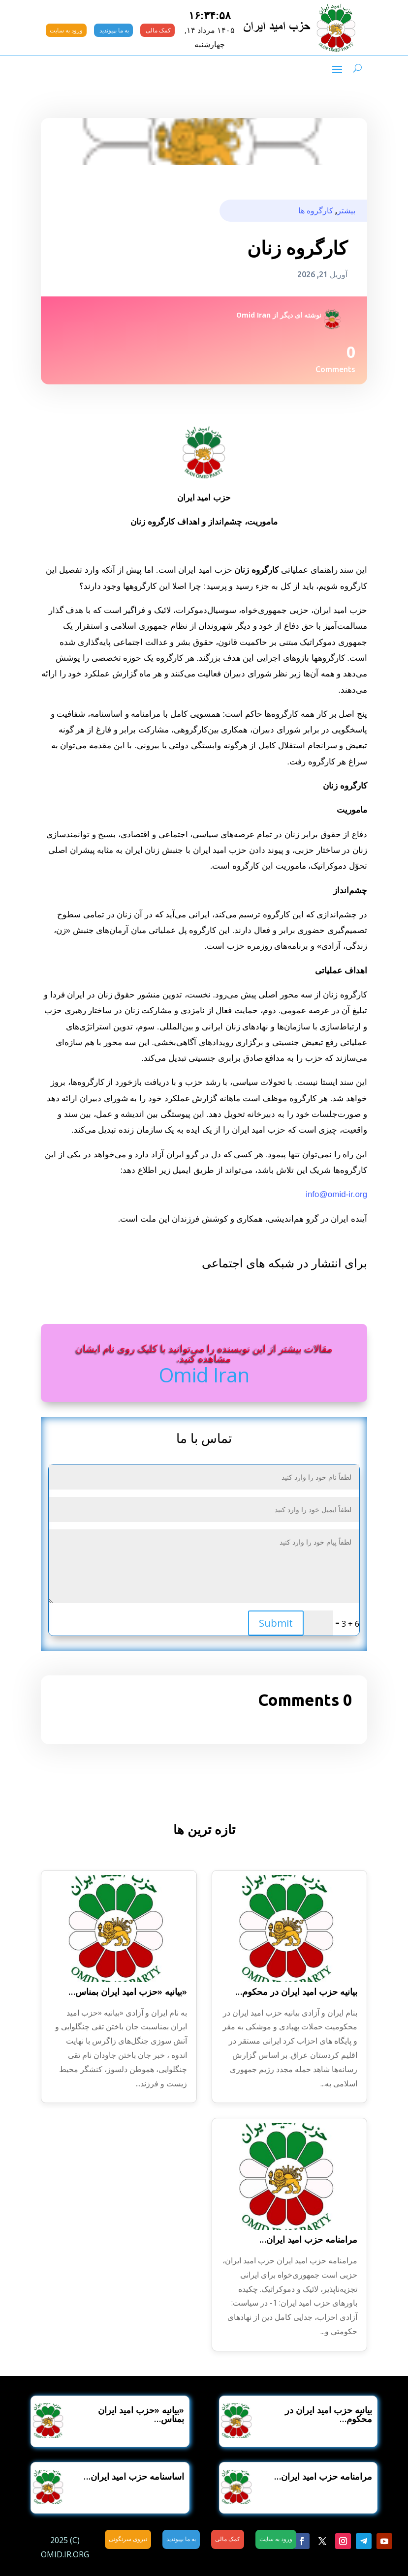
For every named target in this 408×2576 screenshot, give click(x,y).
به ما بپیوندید (113, 30)
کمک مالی (157, 30)
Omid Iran (253, 315)
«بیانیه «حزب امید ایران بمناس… (127, 1991)
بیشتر (346, 210)
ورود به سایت (66, 30)
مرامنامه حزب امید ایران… (308, 2239)
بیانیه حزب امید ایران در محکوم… (296, 1991)
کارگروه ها (315, 210)
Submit (276, 1623)
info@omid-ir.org (336, 1194)
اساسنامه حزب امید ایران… (134, 2476)
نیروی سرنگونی (128, 2539)
